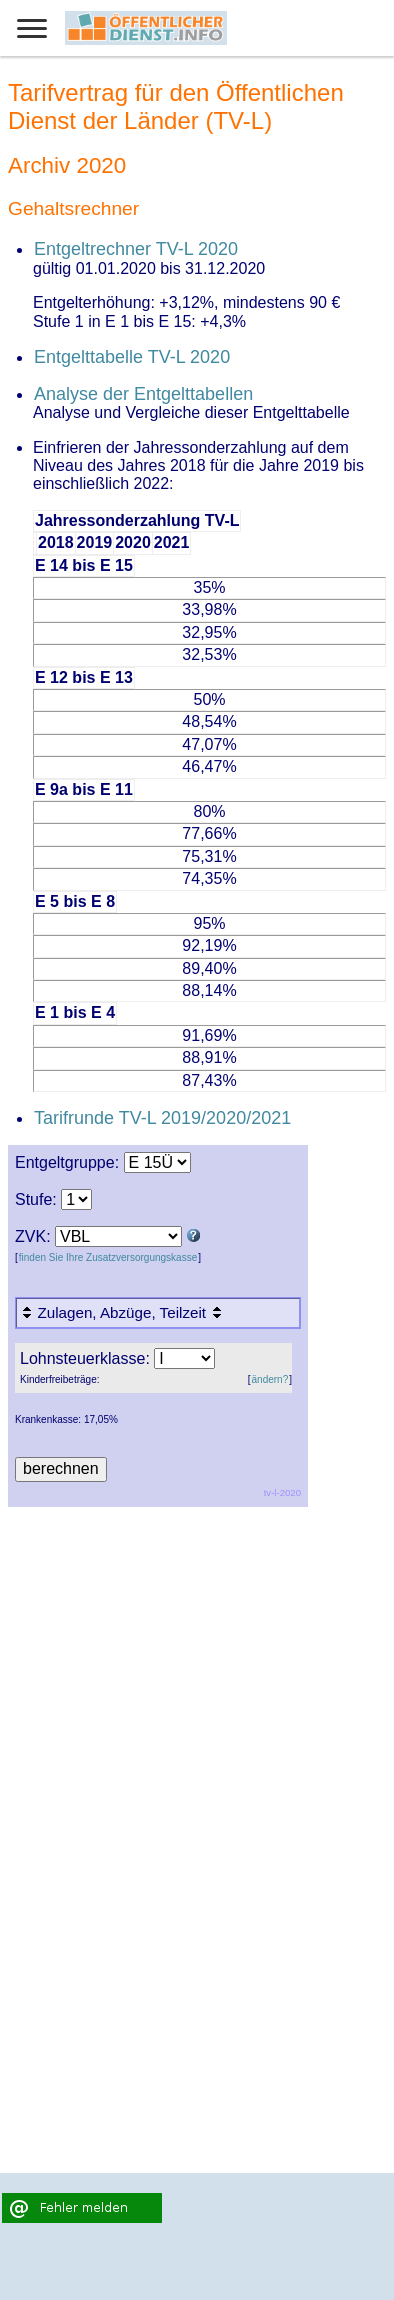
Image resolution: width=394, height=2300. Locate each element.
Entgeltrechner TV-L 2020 (136, 249)
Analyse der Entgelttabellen (143, 394)
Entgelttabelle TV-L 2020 (132, 357)
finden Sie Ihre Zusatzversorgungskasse (108, 1257)
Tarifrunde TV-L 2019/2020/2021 (162, 1118)
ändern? (270, 1379)
